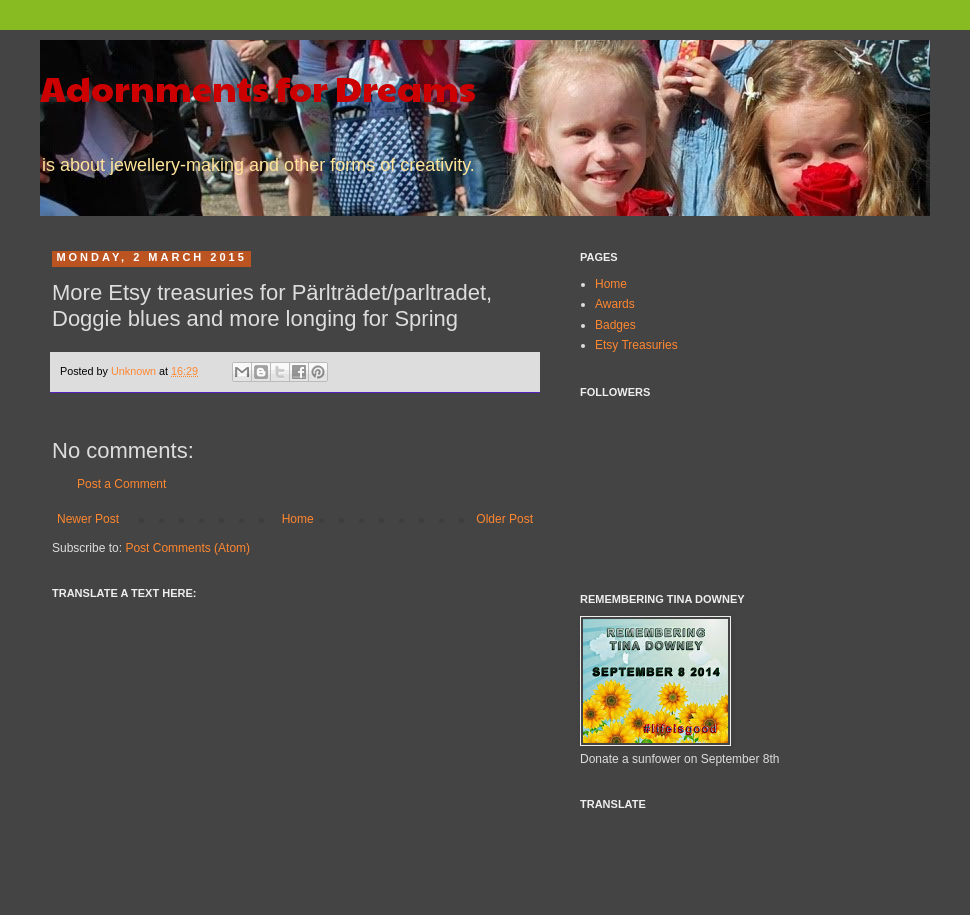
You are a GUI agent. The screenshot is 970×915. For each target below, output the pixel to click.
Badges (615, 325)
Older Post (504, 519)
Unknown (135, 371)
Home (298, 519)
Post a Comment (121, 484)
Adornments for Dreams (258, 87)
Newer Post (88, 519)
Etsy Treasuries (636, 345)
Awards (615, 304)
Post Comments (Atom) (187, 548)
